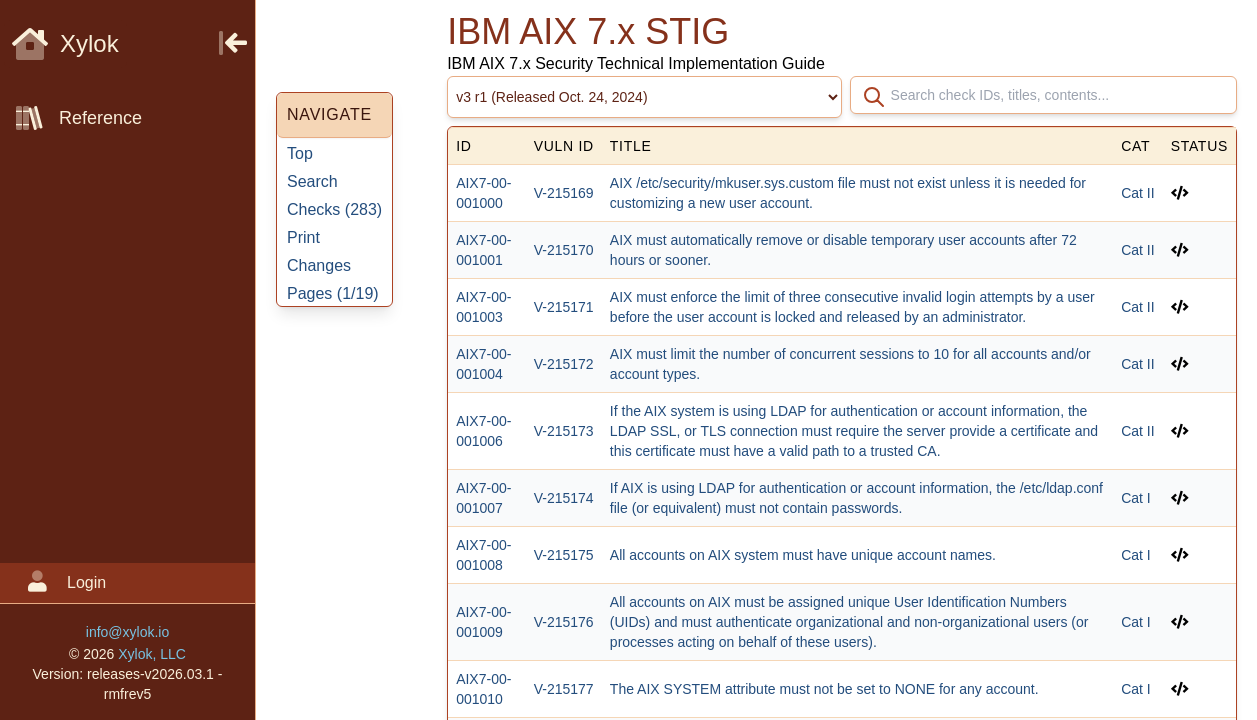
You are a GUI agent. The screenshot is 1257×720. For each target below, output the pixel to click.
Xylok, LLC (152, 654)
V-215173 (564, 431)
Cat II (1137, 193)
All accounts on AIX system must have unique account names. (803, 555)
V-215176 (564, 622)
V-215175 (564, 555)
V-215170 (564, 250)
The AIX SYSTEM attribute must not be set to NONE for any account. (824, 689)
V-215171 (564, 307)
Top (300, 153)
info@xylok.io (127, 632)
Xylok (65, 43)
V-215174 (564, 498)
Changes (319, 265)
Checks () (334, 209)
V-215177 (564, 689)
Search (312, 181)
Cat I (1136, 498)
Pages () (333, 293)
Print (303, 237)
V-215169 (564, 193)
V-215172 (564, 364)
